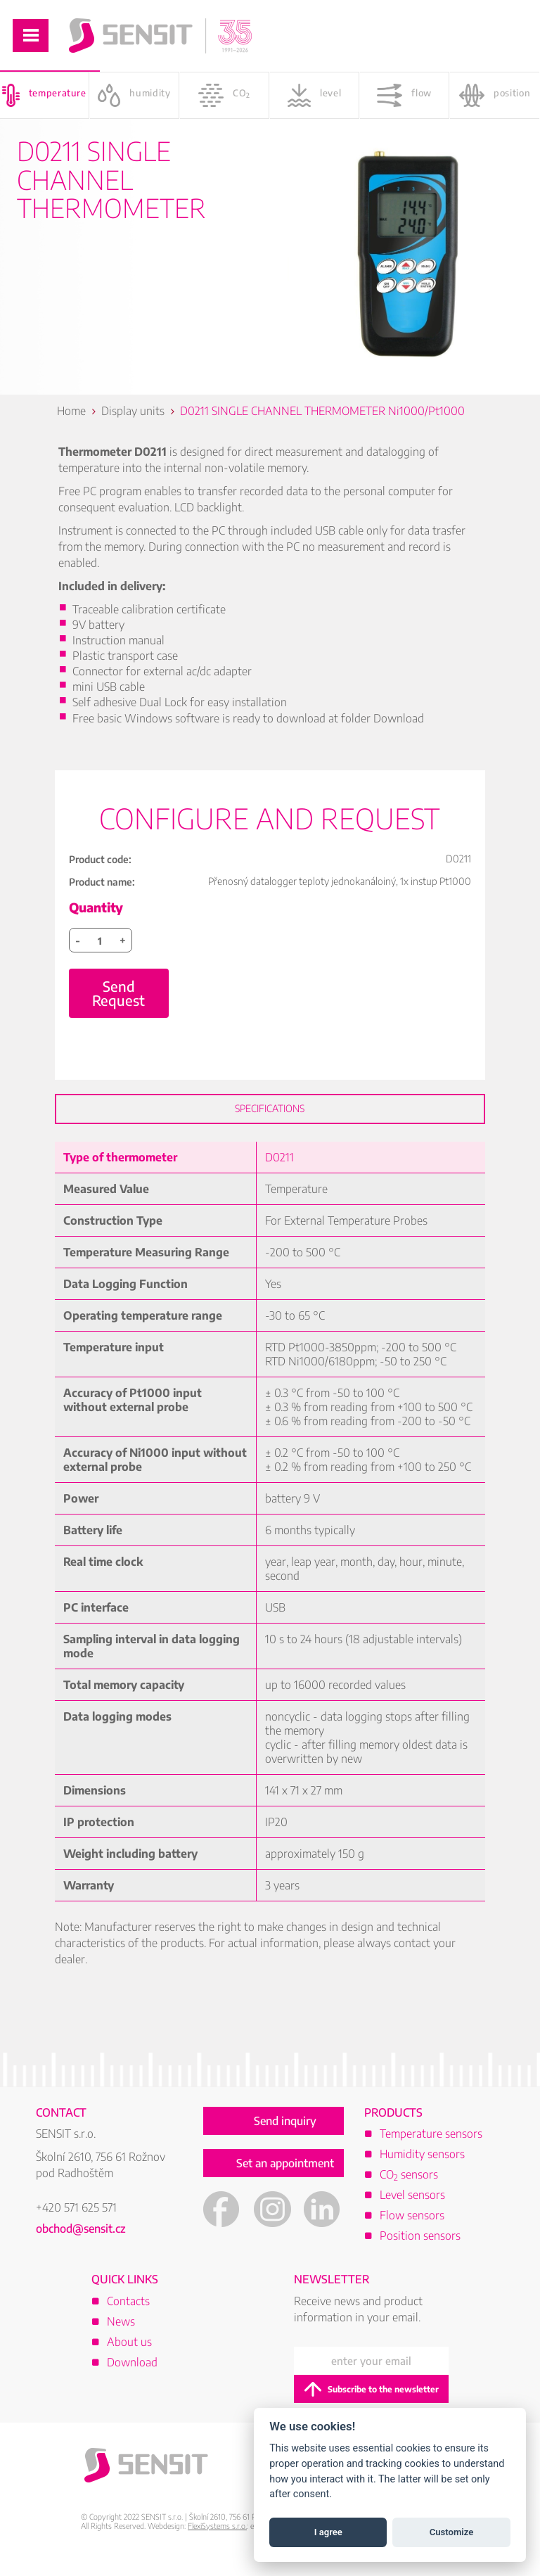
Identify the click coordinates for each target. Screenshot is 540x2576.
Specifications (269, 1121)
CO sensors (409, 2187)
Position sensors (420, 2248)
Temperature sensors (431, 2146)
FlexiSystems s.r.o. (217, 2538)
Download (132, 2375)
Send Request (118, 1005)
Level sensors (412, 2207)
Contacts (128, 2314)
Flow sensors (412, 2228)
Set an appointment (285, 2176)
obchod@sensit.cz (81, 2241)
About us (129, 2354)
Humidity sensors (422, 2167)
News (121, 2334)
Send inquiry (285, 2134)
